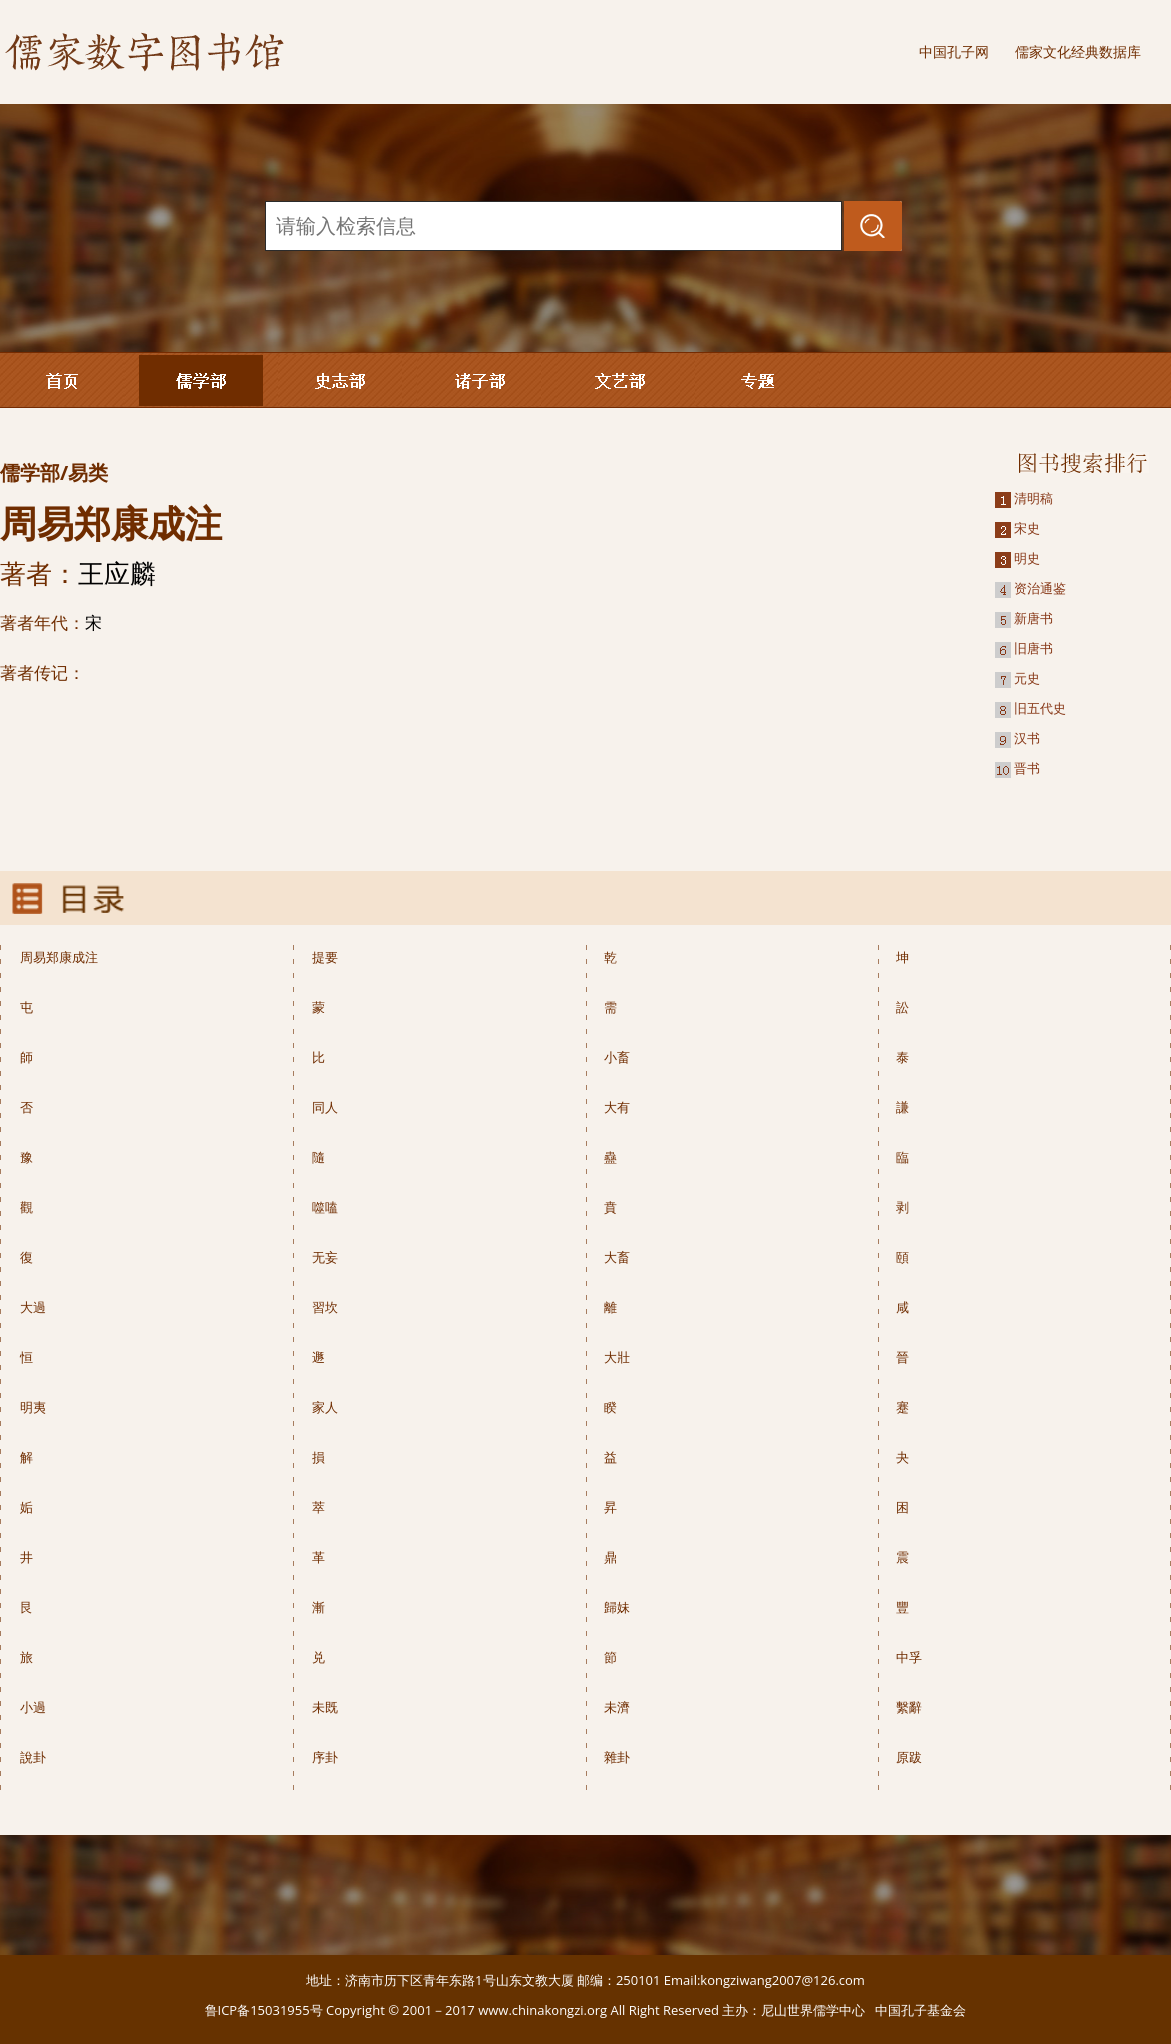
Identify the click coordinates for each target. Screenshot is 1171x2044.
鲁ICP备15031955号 (264, 2010)
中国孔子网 (954, 51)
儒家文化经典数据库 (1078, 51)
